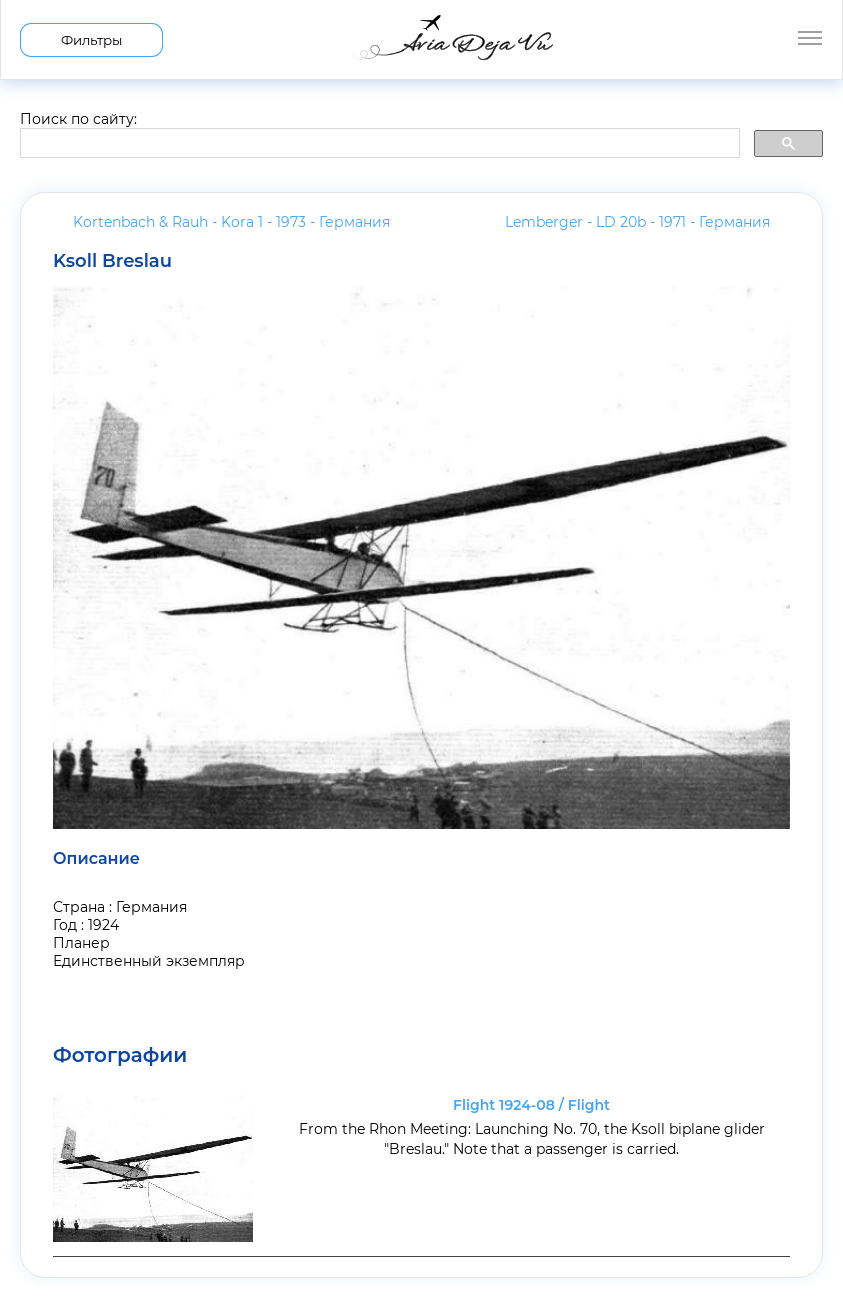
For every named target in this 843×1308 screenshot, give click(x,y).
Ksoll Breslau (112, 261)
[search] (378, 144)
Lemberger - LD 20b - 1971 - (637, 222)
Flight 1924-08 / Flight (531, 1105)
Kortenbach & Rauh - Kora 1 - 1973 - (231, 222)
